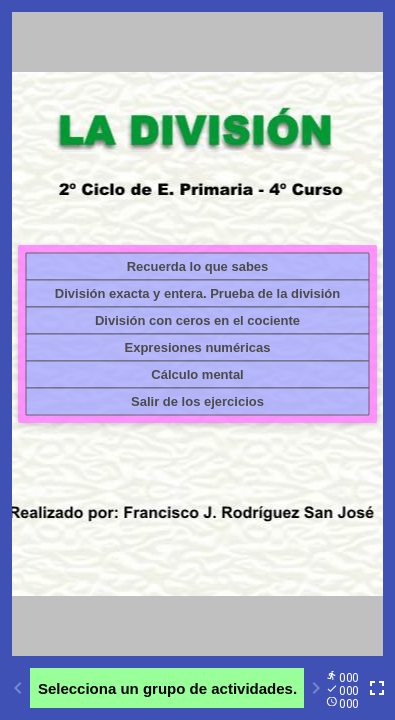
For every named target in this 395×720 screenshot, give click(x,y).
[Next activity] (316, 688)
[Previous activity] (18, 688)
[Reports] (346, 688)
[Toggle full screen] (377, 688)
